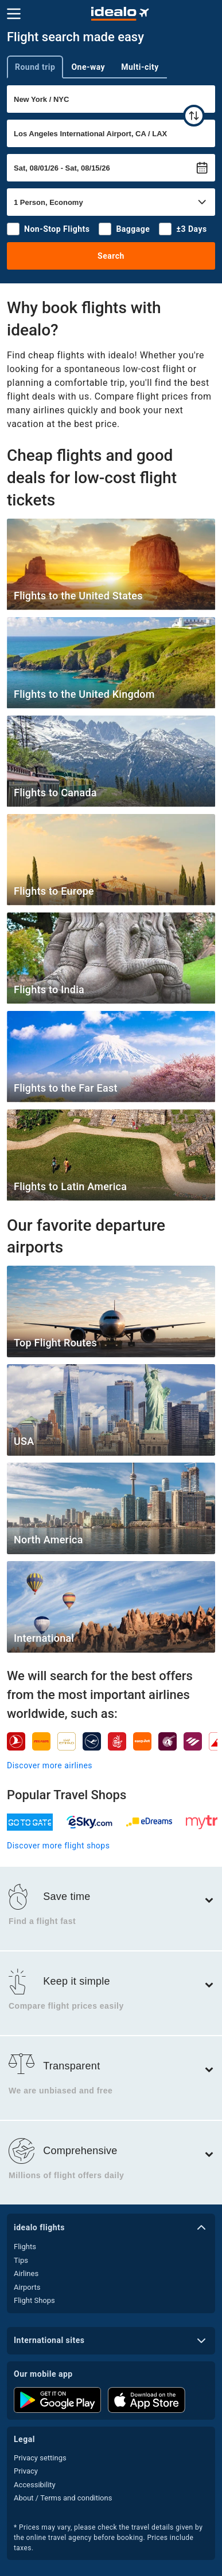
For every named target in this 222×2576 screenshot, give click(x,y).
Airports (27, 2287)
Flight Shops (34, 2300)
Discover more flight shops (58, 1845)
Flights (25, 2246)
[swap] (194, 116)
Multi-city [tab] (140, 67)
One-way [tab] (88, 67)
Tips (21, 2260)
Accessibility (35, 2484)
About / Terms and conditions (63, 2498)
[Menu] (13, 13)
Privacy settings (40, 2457)
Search (111, 255)
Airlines (26, 2273)
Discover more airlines (49, 1765)
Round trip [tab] (35, 67)
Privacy (26, 2471)
